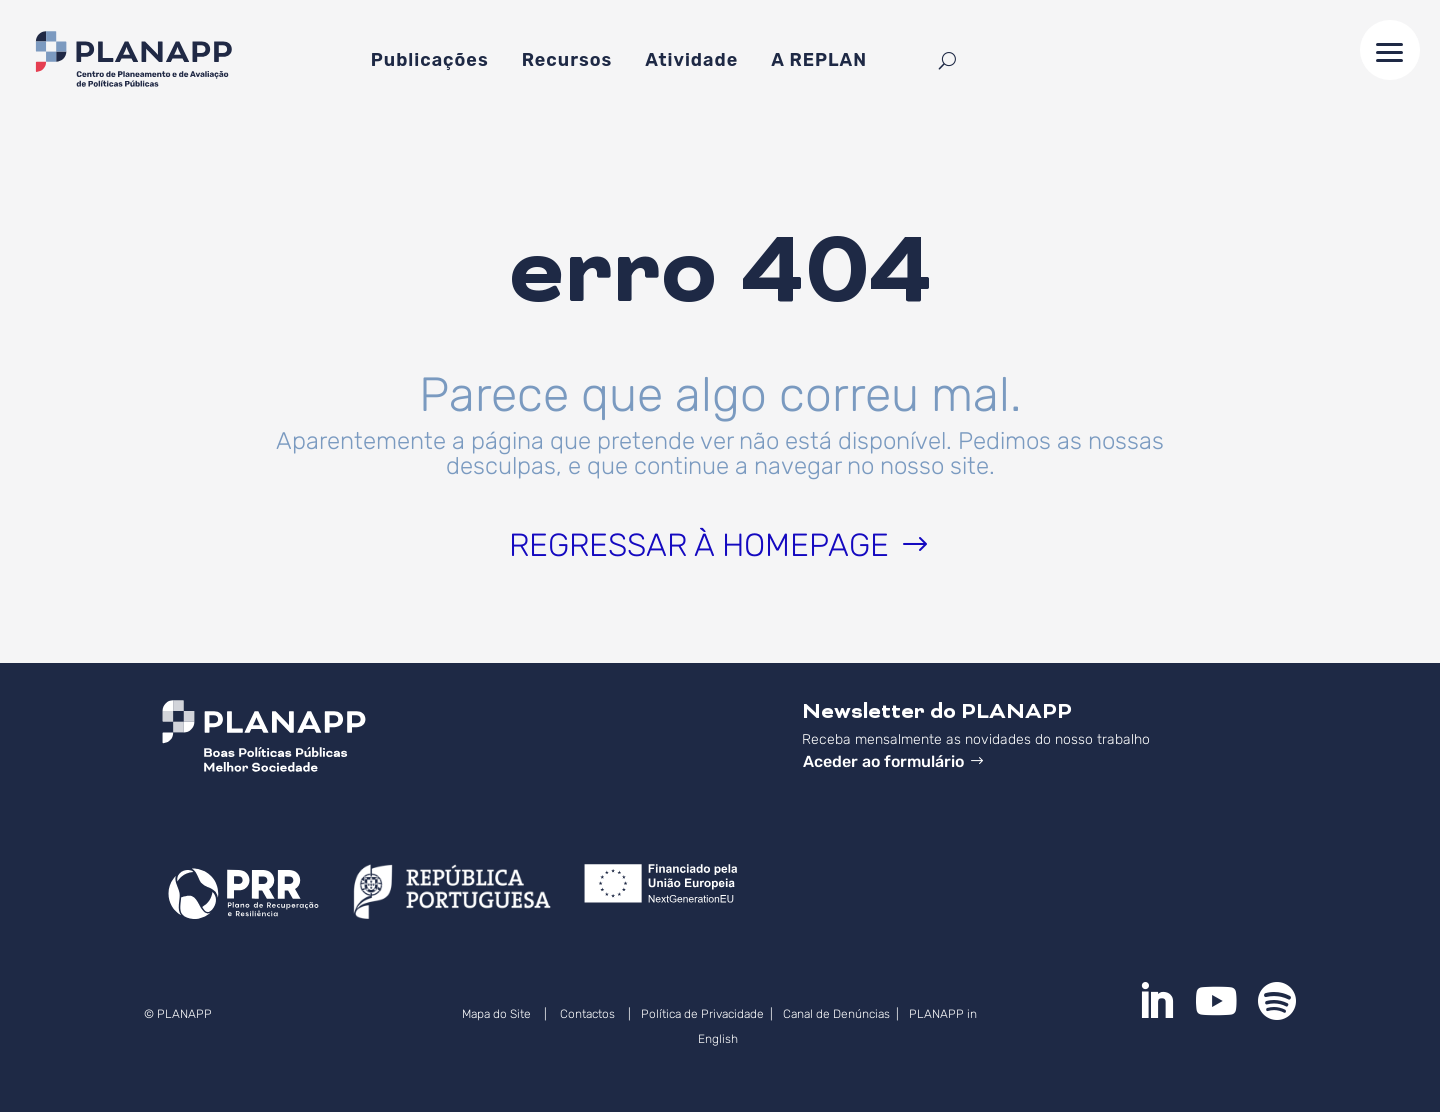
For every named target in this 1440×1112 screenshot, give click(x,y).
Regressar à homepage (699, 545)
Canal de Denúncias (838, 1014)
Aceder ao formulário (883, 761)
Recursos (567, 62)
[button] (1390, 50)
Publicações (430, 62)
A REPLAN (819, 62)
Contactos (587, 1014)
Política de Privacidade (702, 1014)
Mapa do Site (496, 1014)
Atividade (691, 62)
